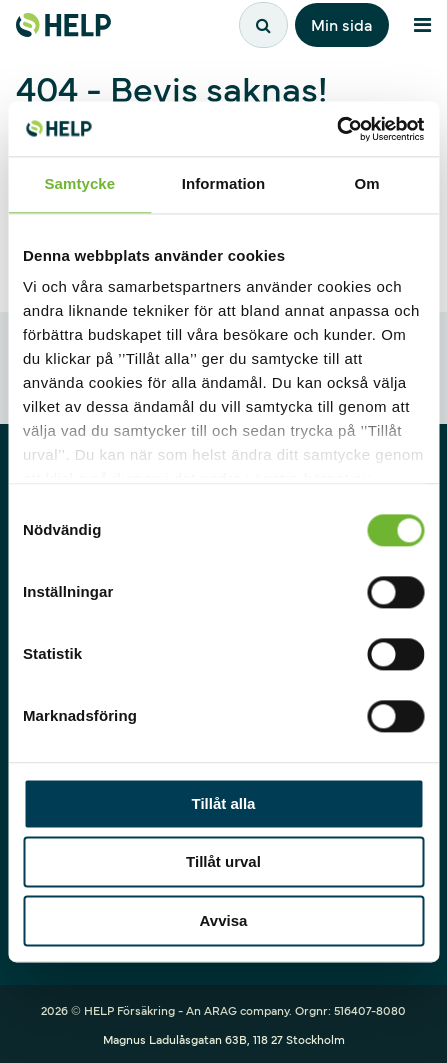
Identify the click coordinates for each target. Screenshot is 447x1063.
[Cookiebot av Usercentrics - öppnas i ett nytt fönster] (336, 129)
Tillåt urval (223, 862)
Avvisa (224, 920)
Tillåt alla (224, 803)
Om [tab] (367, 183)
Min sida (342, 24)
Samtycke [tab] (79, 183)
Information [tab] (224, 183)
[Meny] (422, 25)
